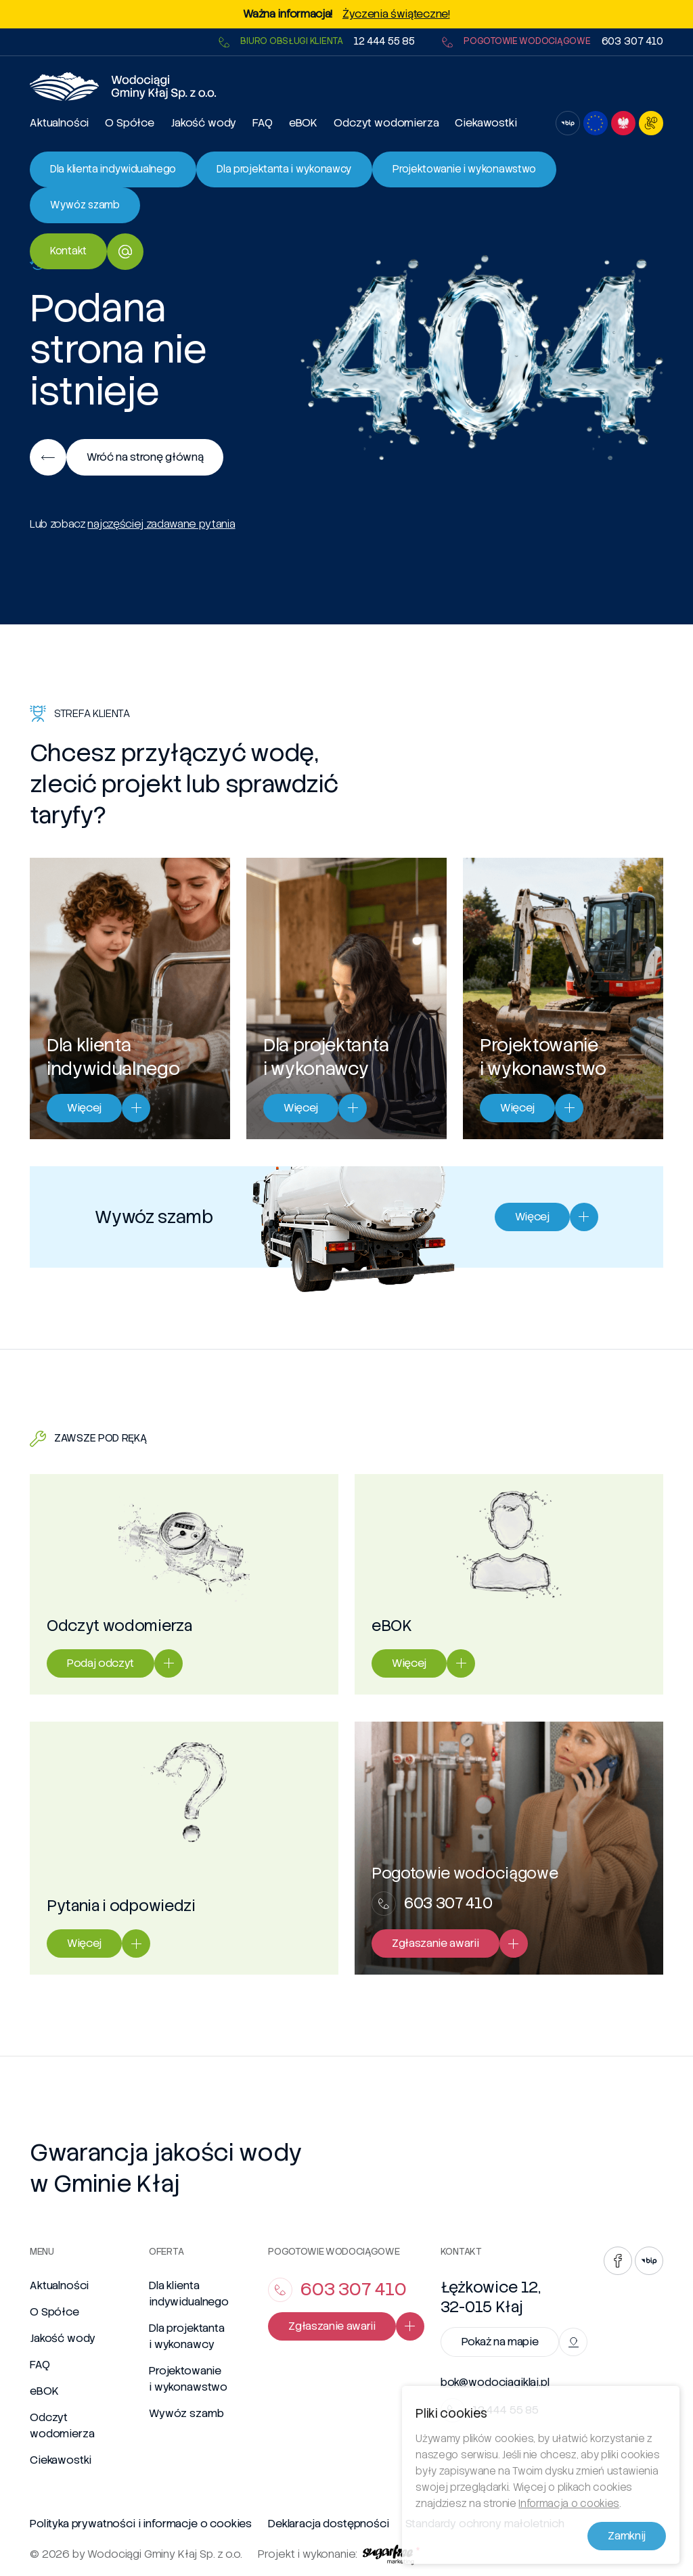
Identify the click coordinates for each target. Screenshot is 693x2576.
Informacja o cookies (568, 2507)
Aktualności (59, 123)
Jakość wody (203, 123)
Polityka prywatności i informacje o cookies (141, 2523)
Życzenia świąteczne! (396, 14)
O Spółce (129, 123)
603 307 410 (632, 42)
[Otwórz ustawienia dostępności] (651, 123)
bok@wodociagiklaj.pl (495, 2382)
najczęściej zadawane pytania (161, 524)
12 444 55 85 (384, 42)
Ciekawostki (485, 123)
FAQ (262, 123)
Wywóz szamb (186, 2413)
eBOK (303, 123)
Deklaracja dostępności (328, 2523)
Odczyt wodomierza (386, 123)
